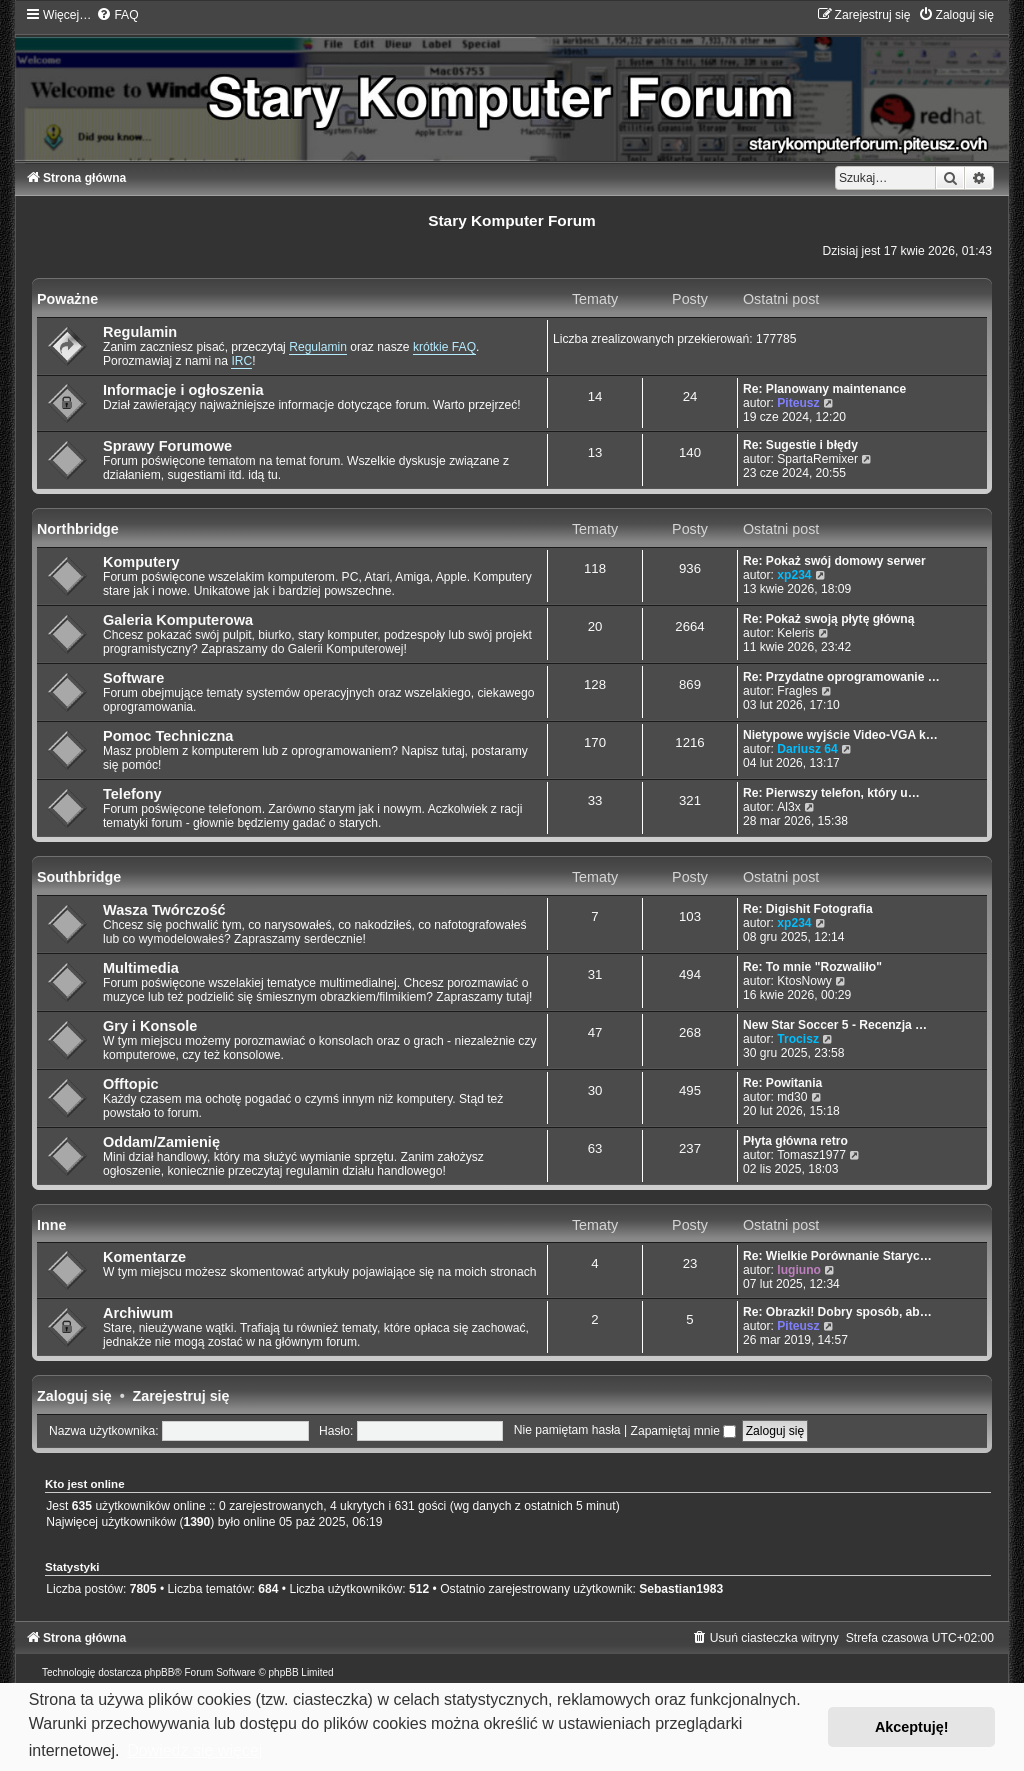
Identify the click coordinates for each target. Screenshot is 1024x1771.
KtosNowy (804, 981)
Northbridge (78, 529)
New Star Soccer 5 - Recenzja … (835, 1025)
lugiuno (799, 1270)
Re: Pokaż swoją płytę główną (828, 619)
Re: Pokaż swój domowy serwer (834, 561)
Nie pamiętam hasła (567, 1431)
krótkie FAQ (444, 347)
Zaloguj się (74, 1396)
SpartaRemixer (817, 459)
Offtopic (131, 1084)
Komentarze (144, 1257)
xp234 (794, 575)
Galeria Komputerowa (178, 620)
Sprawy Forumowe (167, 446)
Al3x (789, 807)
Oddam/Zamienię (161, 1142)
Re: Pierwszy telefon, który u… (831, 793)
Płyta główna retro (795, 1141)
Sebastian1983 (681, 1589)
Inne (51, 1225)
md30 (792, 1097)
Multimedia (141, 968)
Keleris (795, 633)
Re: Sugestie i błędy (800, 445)
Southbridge (79, 877)
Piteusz (798, 403)
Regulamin (140, 332)
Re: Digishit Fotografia (808, 909)
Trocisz (798, 1039)
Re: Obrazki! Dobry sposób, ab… (837, 1312)
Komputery (141, 562)
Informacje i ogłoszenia (183, 390)
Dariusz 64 (807, 749)
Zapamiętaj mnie (684, 1431)
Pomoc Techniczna (168, 736)
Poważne (67, 299)
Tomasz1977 (811, 1155)
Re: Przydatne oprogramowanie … (841, 677)
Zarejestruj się (181, 1396)
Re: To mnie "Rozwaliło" (812, 967)
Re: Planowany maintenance (824, 389)
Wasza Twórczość (164, 910)
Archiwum (138, 1313)
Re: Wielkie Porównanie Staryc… (837, 1256)
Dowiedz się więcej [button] (194, 1750)
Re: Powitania (782, 1083)
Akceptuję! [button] (912, 1727)
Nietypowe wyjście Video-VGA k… (840, 735)
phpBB (159, 1672)
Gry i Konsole (150, 1026)
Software (133, 678)
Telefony (132, 794)
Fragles (797, 691)
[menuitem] (117, 15)
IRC (241, 361)
